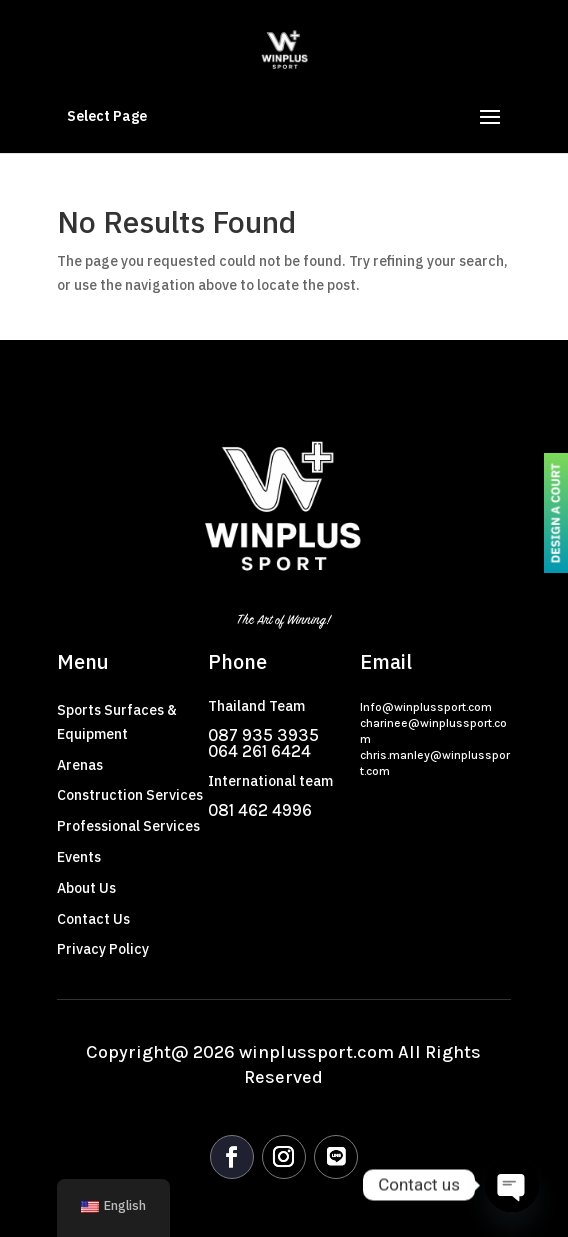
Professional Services (128, 826)
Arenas (80, 765)
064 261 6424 (259, 751)
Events (79, 857)
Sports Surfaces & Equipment (117, 722)
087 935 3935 (263, 735)
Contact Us (93, 919)
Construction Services (130, 795)
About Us (86, 888)
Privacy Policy (103, 949)
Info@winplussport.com (426, 707)
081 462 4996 (260, 810)
